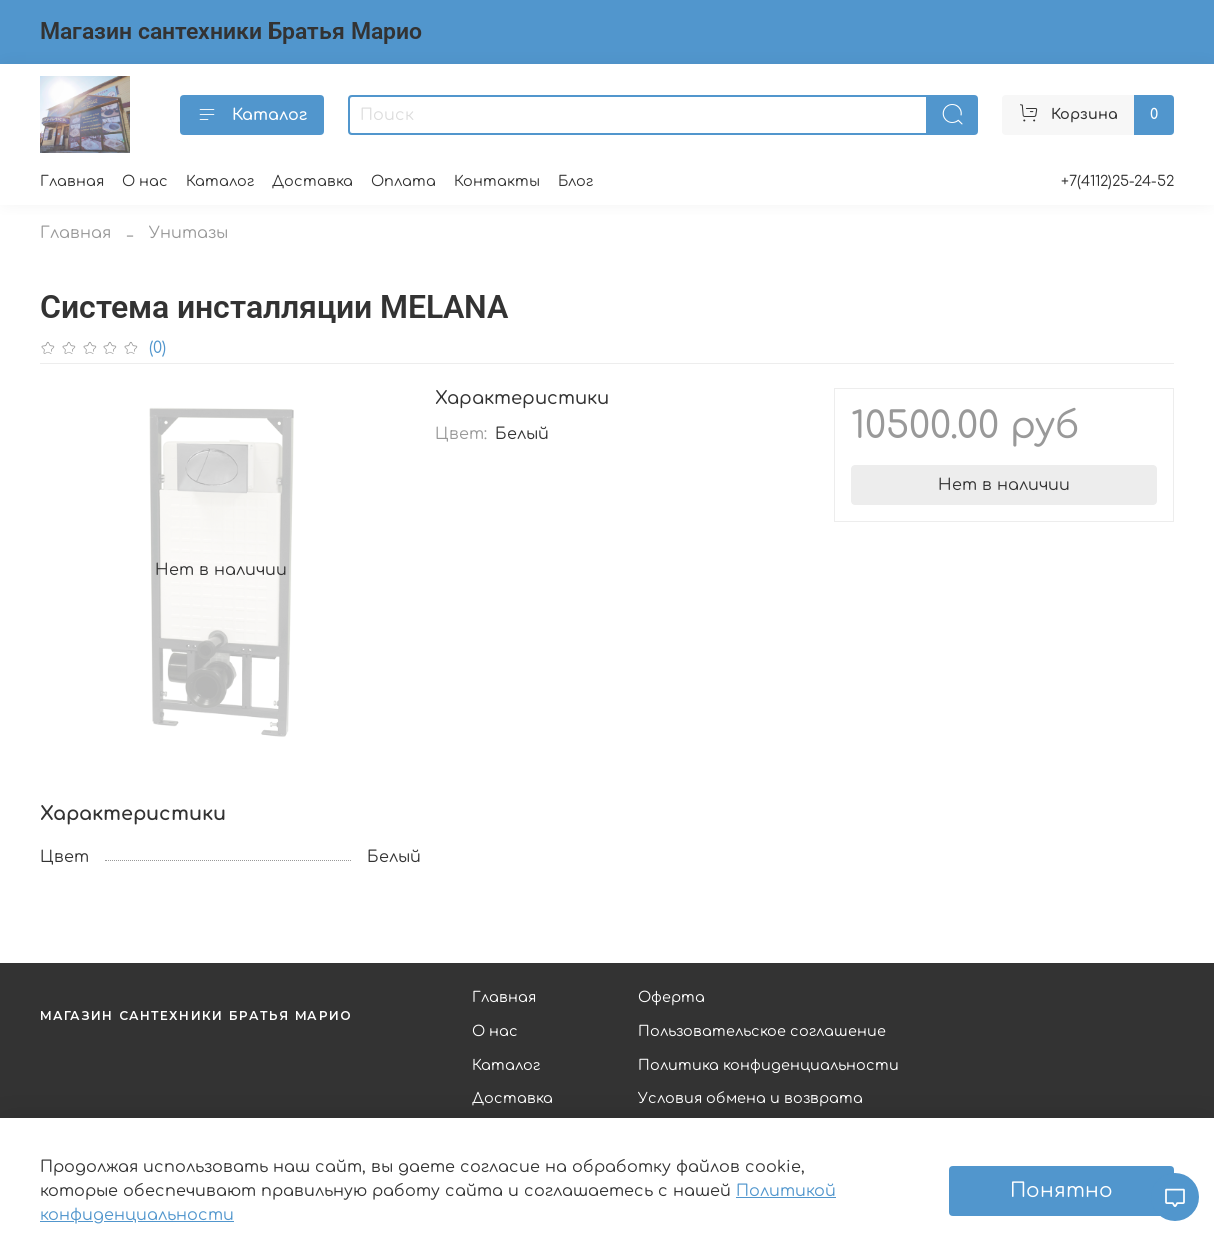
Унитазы (188, 233)
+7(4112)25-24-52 (1117, 181)
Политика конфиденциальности (768, 1065)
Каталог (252, 115)
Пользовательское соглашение (762, 1031)
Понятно (1061, 1190)
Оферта (671, 997)
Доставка (312, 181)
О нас (145, 181)
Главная (72, 181)
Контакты (497, 181)
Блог (575, 181)
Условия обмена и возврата (750, 1098)
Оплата (403, 181)
